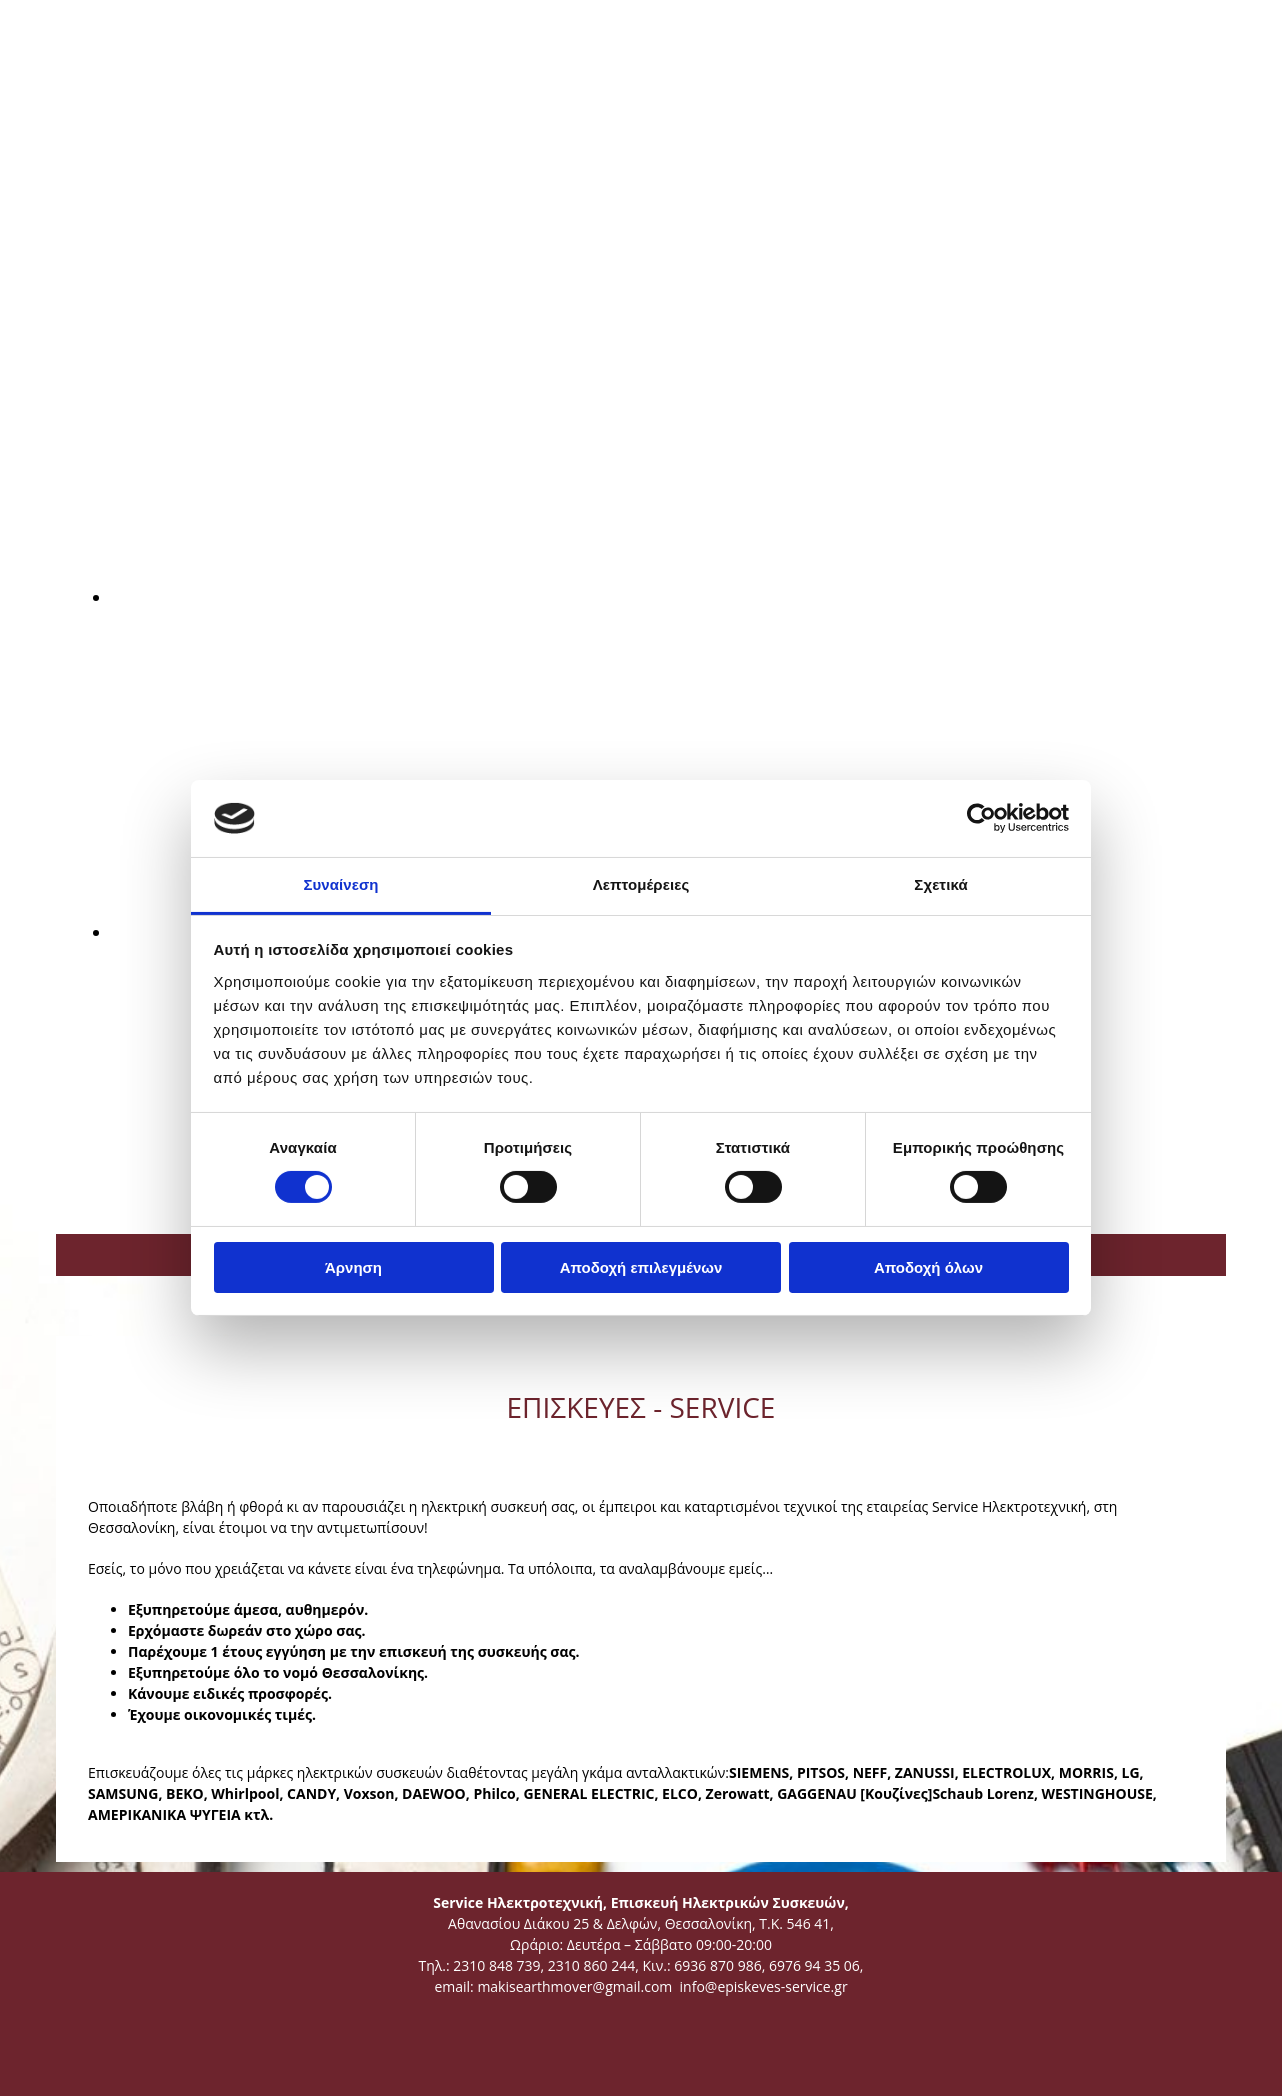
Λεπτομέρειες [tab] (641, 884)
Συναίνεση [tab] (340, 884)
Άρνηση (353, 1267)
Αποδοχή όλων (928, 1267)
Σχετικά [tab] (940, 884)
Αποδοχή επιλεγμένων (641, 1267)
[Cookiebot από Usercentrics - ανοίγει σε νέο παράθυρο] (981, 818)
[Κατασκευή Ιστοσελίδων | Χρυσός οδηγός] (87, 2065)
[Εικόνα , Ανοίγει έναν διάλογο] (581, 597)
